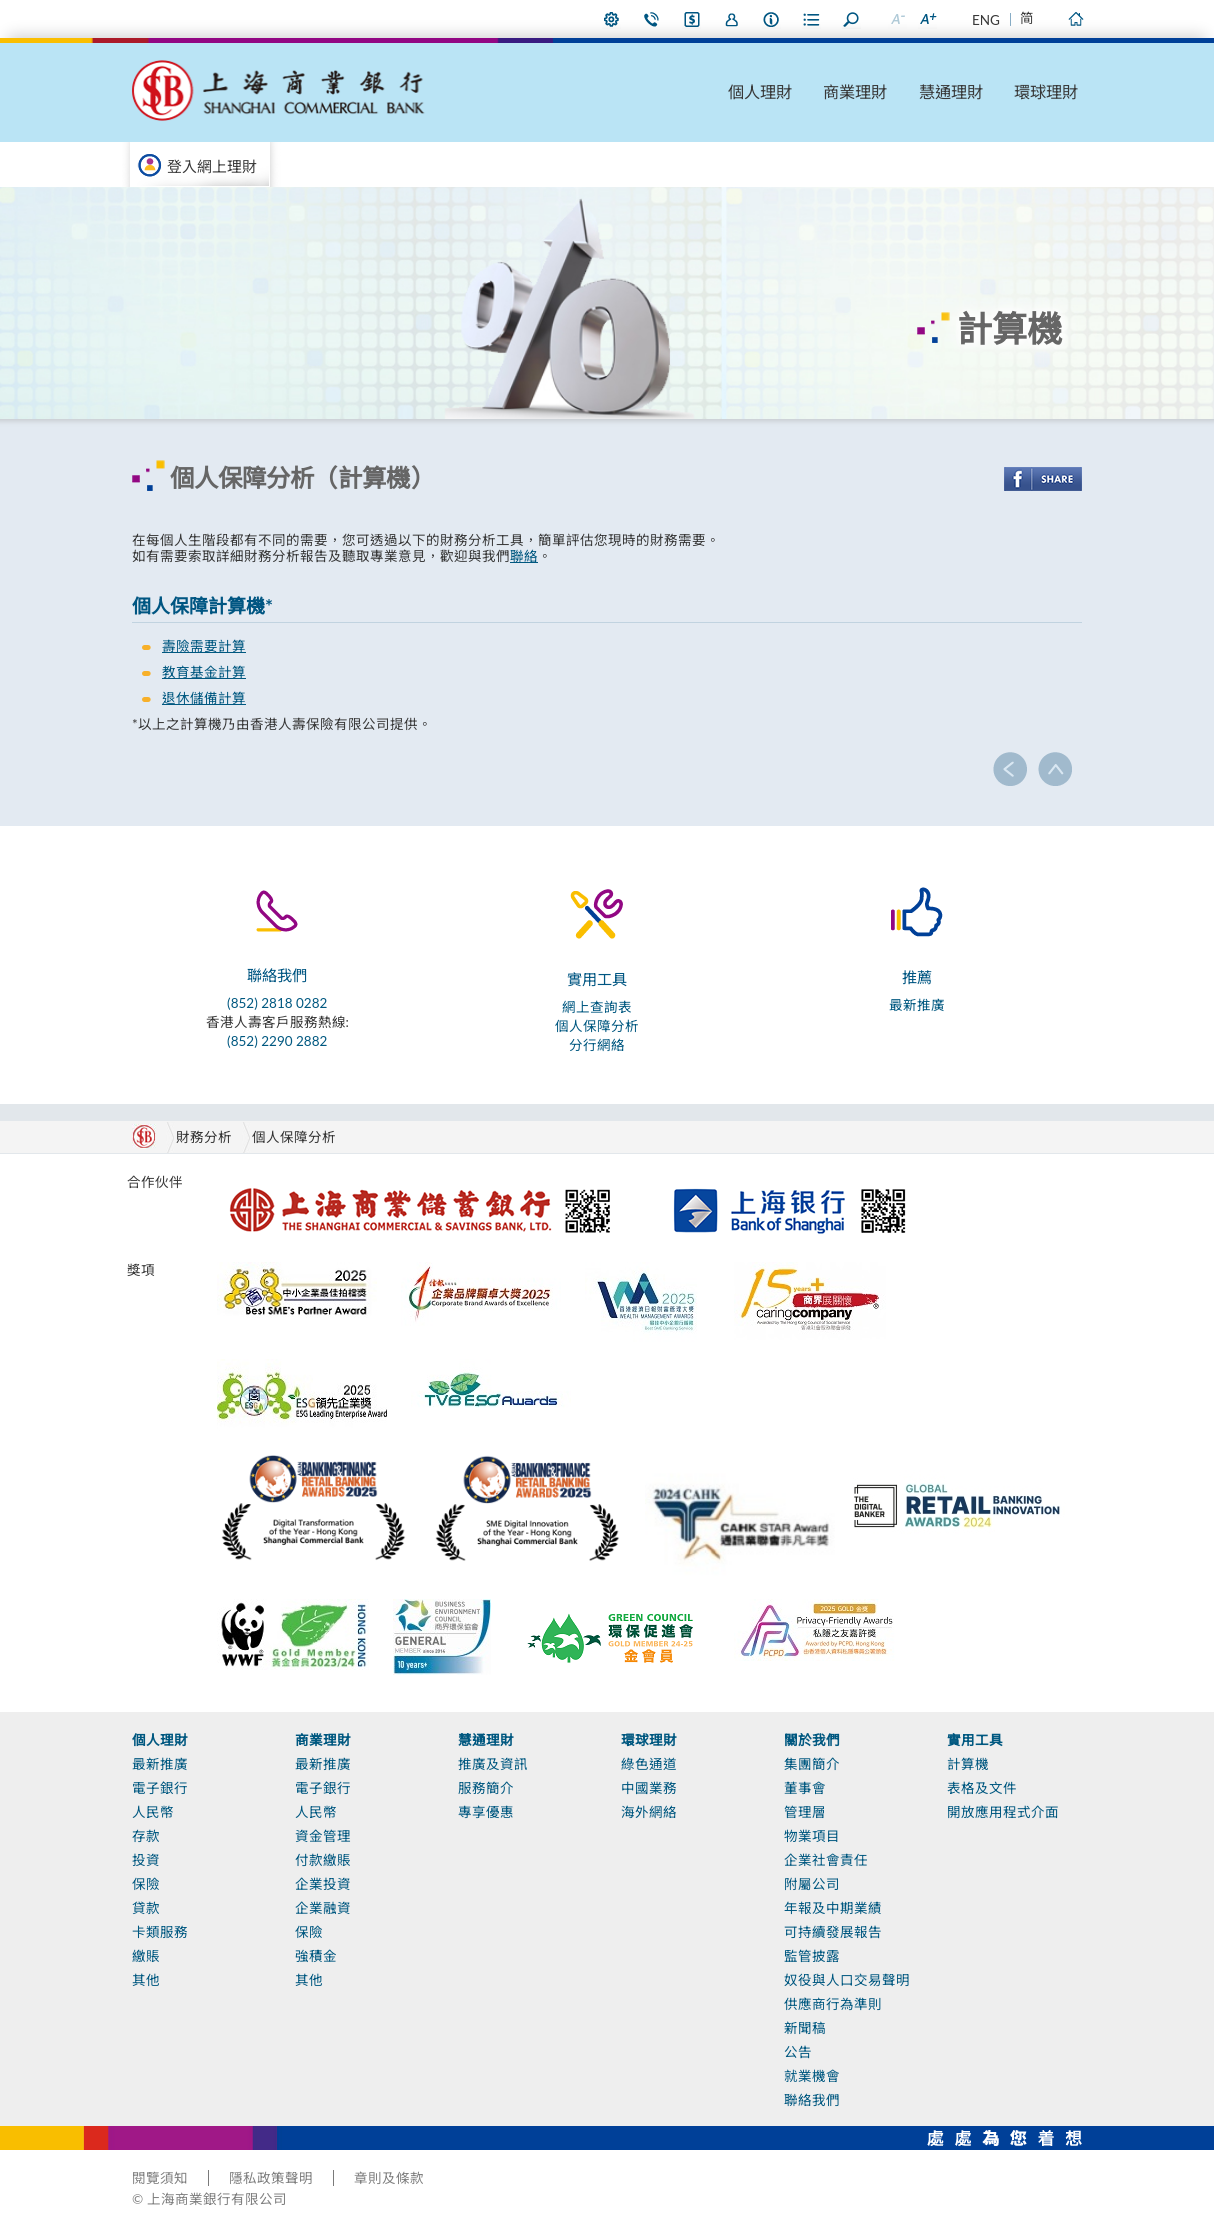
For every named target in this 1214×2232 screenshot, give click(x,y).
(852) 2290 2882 (277, 1041)
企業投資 (323, 1884)
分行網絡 (597, 1045)
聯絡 (524, 556)
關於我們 (812, 1740)
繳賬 (146, 1956)
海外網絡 (649, 1812)
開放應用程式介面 (1003, 1812)
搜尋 (852, 19)
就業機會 (812, 2076)
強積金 (316, 1956)
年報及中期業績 (833, 1908)
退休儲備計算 (204, 698)
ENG (986, 20)
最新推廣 (917, 1005)
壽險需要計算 (204, 646)
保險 (146, 1884)
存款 (146, 1836)
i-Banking (692, 19)
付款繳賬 (323, 1860)
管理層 (805, 1812)
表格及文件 (982, 1788)
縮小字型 (897, 19)
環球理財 (1046, 91)
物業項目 (812, 1836)
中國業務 (649, 1788)
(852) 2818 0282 (277, 1003)
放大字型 (927, 19)
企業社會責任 (826, 1860)
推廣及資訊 (493, 1764)
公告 (798, 2052)
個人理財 (760, 91)
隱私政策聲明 (271, 2178)
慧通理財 (951, 91)
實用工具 (975, 1740)
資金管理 (323, 1836)
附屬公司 (812, 1884)
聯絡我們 (652, 19)
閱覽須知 (160, 2178)
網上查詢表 (597, 1007)
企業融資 (323, 1908)
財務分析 (204, 1137)
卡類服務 (160, 1932)
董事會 (805, 1788)
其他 (146, 1980)
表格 (812, 19)
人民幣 (153, 1812)
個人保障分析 (597, 1026)
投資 (146, 1860)
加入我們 (732, 19)
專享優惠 (486, 1812)
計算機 (968, 1764)
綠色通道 (649, 1764)
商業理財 (855, 91)
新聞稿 (805, 2028)
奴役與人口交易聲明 (847, 1980)
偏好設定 (612, 19)
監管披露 (812, 1956)
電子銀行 (160, 1788)
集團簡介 (812, 1764)
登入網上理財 (212, 166)
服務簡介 (486, 1788)
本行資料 (772, 19)
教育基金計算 (204, 672)
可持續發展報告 (833, 1932)
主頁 (1075, 19)
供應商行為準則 (833, 2004)
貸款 (146, 1908)
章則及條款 (389, 2178)
